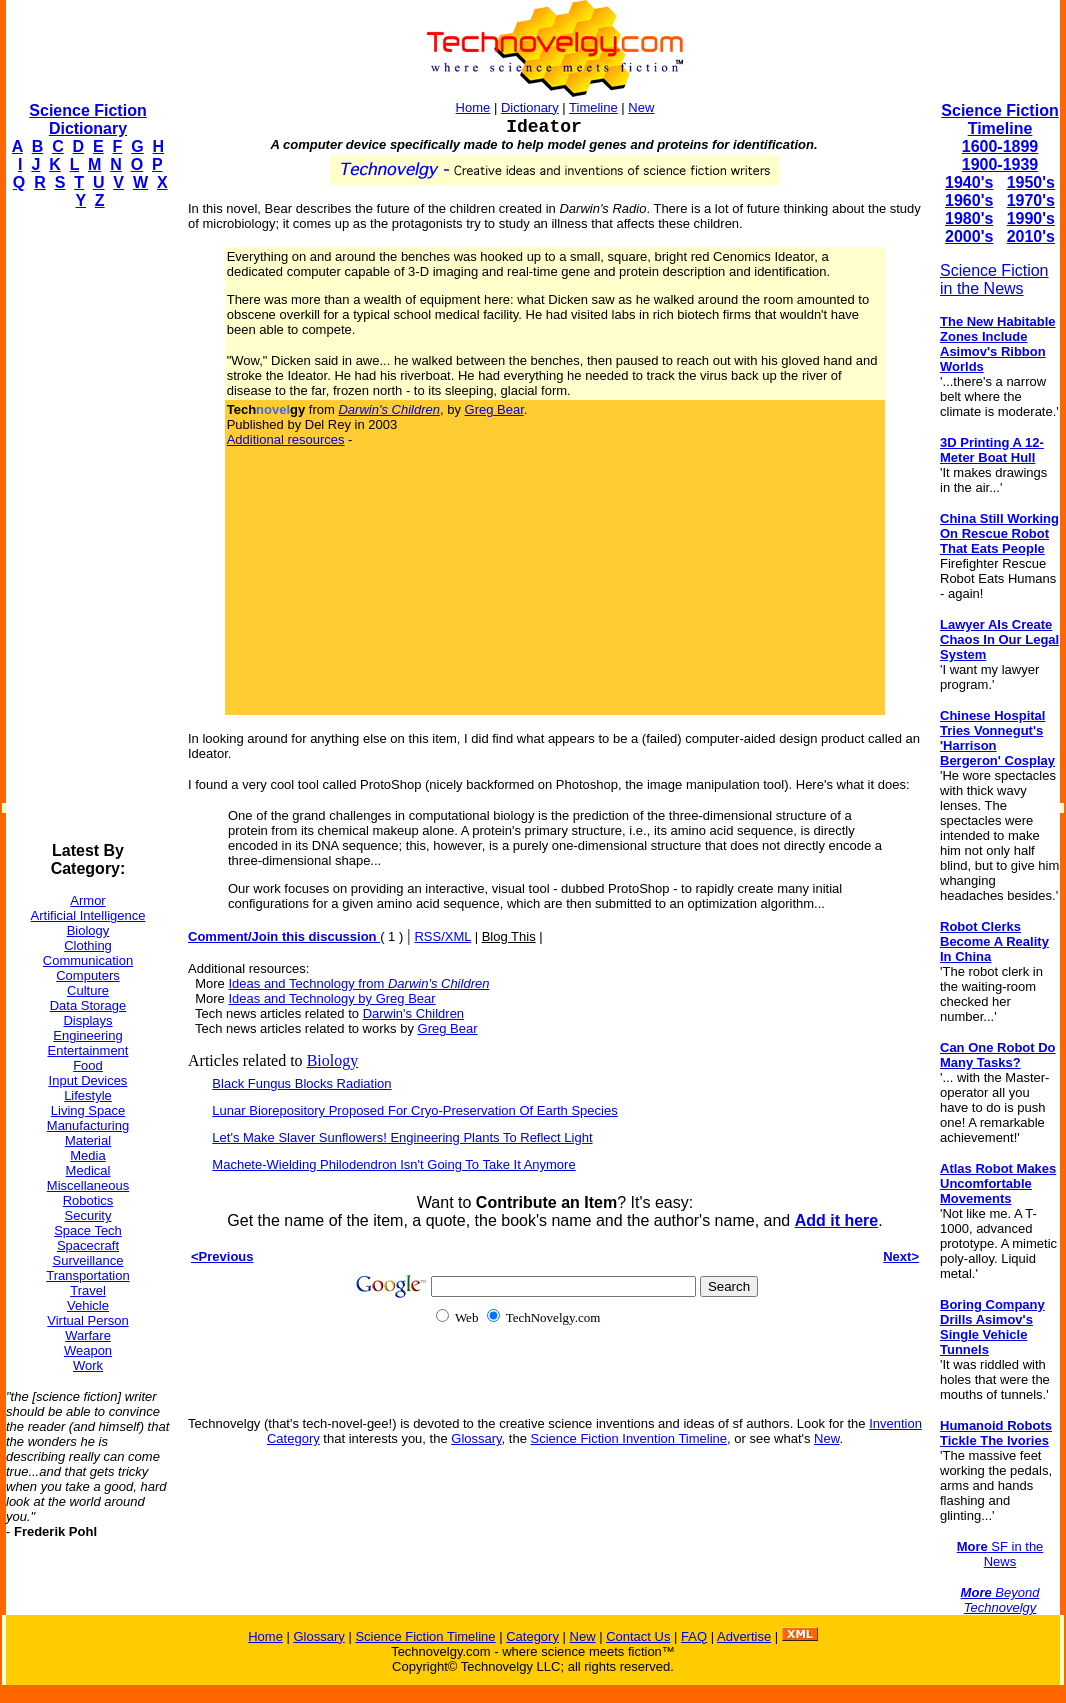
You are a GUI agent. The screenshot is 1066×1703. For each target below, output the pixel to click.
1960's (969, 200)
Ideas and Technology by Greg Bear (331, 998)
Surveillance (88, 1260)
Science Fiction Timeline (999, 119)
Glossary (476, 1438)
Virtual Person (87, 1320)
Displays (87, 1020)
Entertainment (88, 1050)
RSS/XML (442, 936)
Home (473, 107)
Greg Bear (494, 409)
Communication (88, 960)
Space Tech (88, 1230)
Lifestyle (88, 1095)
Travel (88, 1290)
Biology (88, 930)
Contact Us (638, 1636)
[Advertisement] (86, 526)
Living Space (88, 1110)
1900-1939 (1000, 164)
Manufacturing (88, 1125)
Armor (87, 900)
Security (88, 1215)
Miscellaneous (88, 1185)
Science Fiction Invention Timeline (629, 1438)
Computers (88, 975)
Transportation (87, 1275)
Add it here (837, 1220)
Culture (88, 990)
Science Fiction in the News (994, 279)
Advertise (744, 1636)
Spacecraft (88, 1245)
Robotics (88, 1200)
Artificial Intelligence (88, 915)
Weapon (88, 1350)
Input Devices (88, 1080)
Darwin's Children (413, 1013)
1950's (1031, 182)
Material (88, 1140)
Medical (88, 1170)
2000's (969, 236)
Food (88, 1065)
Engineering (87, 1035)
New (641, 107)
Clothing (88, 945)
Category (532, 1636)
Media (87, 1155)
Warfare (88, 1335)
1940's (969, 182)
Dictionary (530, 107)
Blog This (509, 936)
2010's (1031, 236)
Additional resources (286, 439)
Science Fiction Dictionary (87, 119)
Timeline (593, 107)
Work (88, 1365)
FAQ (694, 1636)
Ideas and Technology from (358, 983)
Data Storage (88, 1005)
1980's (969, 218)
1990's (1031, 218)
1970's (1031, 200)
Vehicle (88, 1305)
